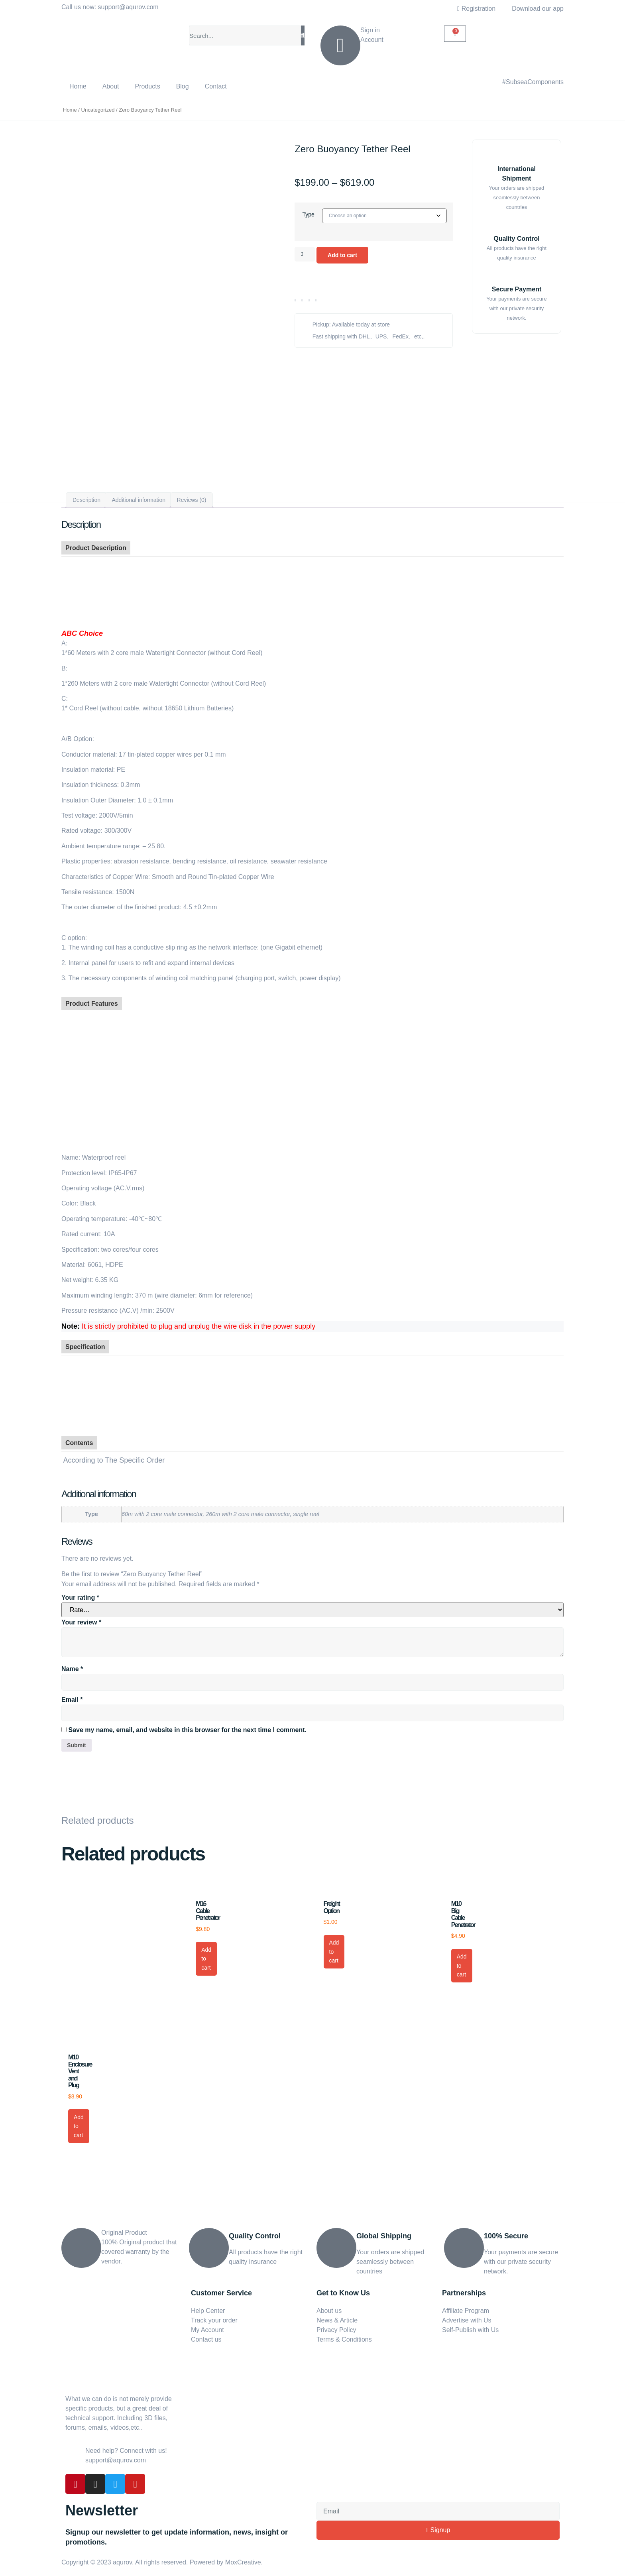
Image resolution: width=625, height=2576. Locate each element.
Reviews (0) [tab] (191, 495)
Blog (182, 86)
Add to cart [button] (206, 1955)
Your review (81, 1617)
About (110, 86)
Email (72, 1694)
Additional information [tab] (138, 495)
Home (77, 86)
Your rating (80, 1592)
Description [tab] (86, 495)
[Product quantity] (306, 256)
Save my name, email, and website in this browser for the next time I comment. (187, 1725)
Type (307, 214)
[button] (295, 302)
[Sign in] (340, 45)
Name (72, 1663)
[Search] (303, 35)
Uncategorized (98, 110)
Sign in (370, 30)
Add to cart (347, 256)
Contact (216, 86)
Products (147, 86)
